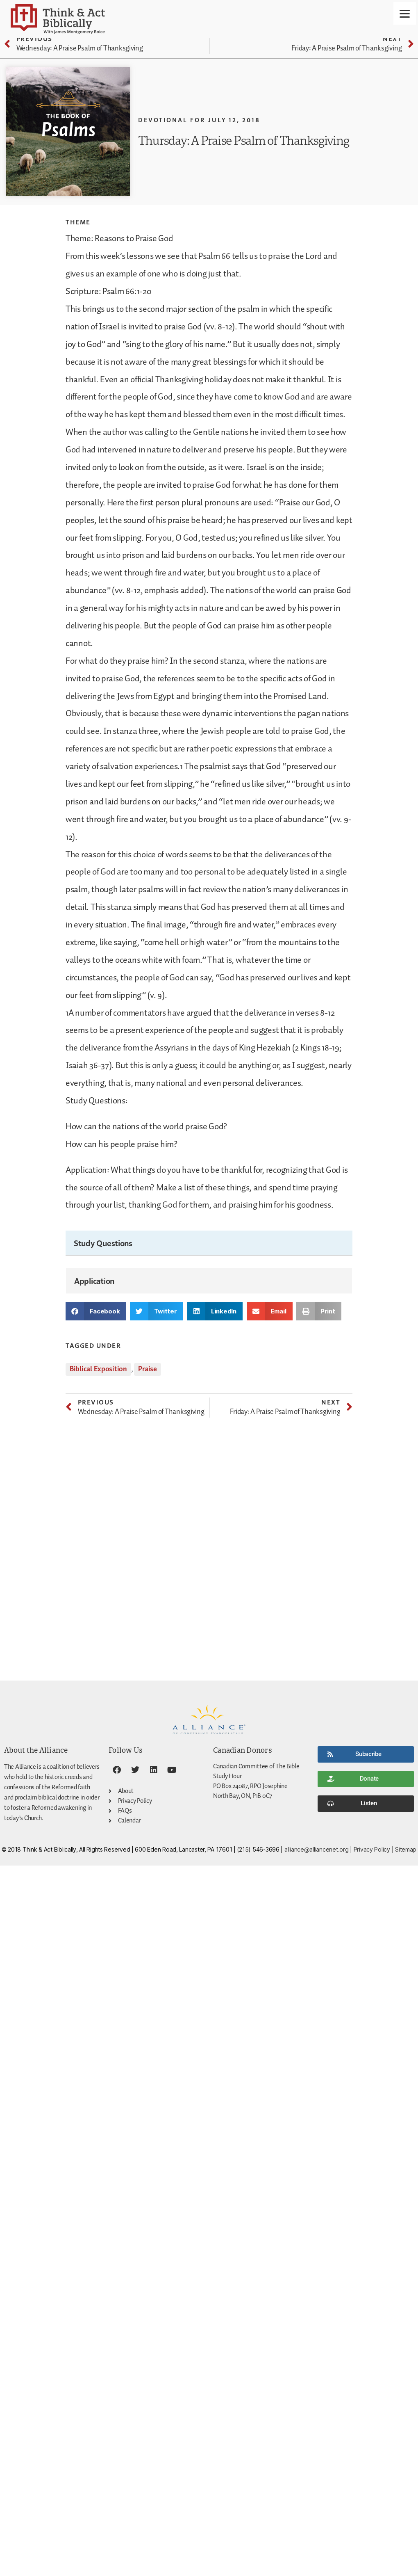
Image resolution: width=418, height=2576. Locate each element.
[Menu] (404, 13)
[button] (96, 1311)
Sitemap (405, 1849)
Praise (147, 1369)
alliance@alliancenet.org (316, 1849)
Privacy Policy (372, 1849)
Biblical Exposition (98, 1369)
